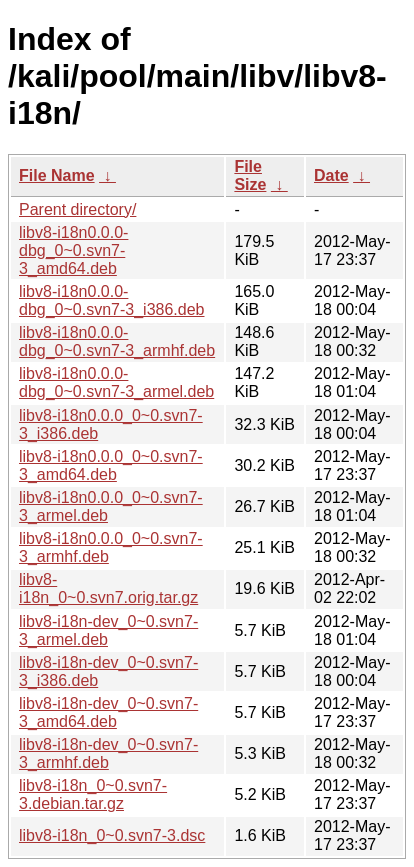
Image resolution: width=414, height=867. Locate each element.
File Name (57, 175)
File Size (250, 175)
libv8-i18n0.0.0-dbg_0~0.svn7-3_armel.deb (116, 382)
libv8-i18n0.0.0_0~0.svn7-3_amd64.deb (111, 465)
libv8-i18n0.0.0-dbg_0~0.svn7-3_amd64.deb (73, 250)
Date (331, 175)
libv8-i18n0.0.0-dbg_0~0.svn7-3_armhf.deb (117, 341)
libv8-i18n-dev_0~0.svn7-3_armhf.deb (108, 753)
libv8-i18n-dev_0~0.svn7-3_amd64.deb (108, 712)
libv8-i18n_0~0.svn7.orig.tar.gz (108, 588)
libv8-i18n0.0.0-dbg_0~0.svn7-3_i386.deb (112, 300)
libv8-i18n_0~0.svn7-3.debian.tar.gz (93, 794)
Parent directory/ (77, 209)
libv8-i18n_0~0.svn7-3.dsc (112, 835)
